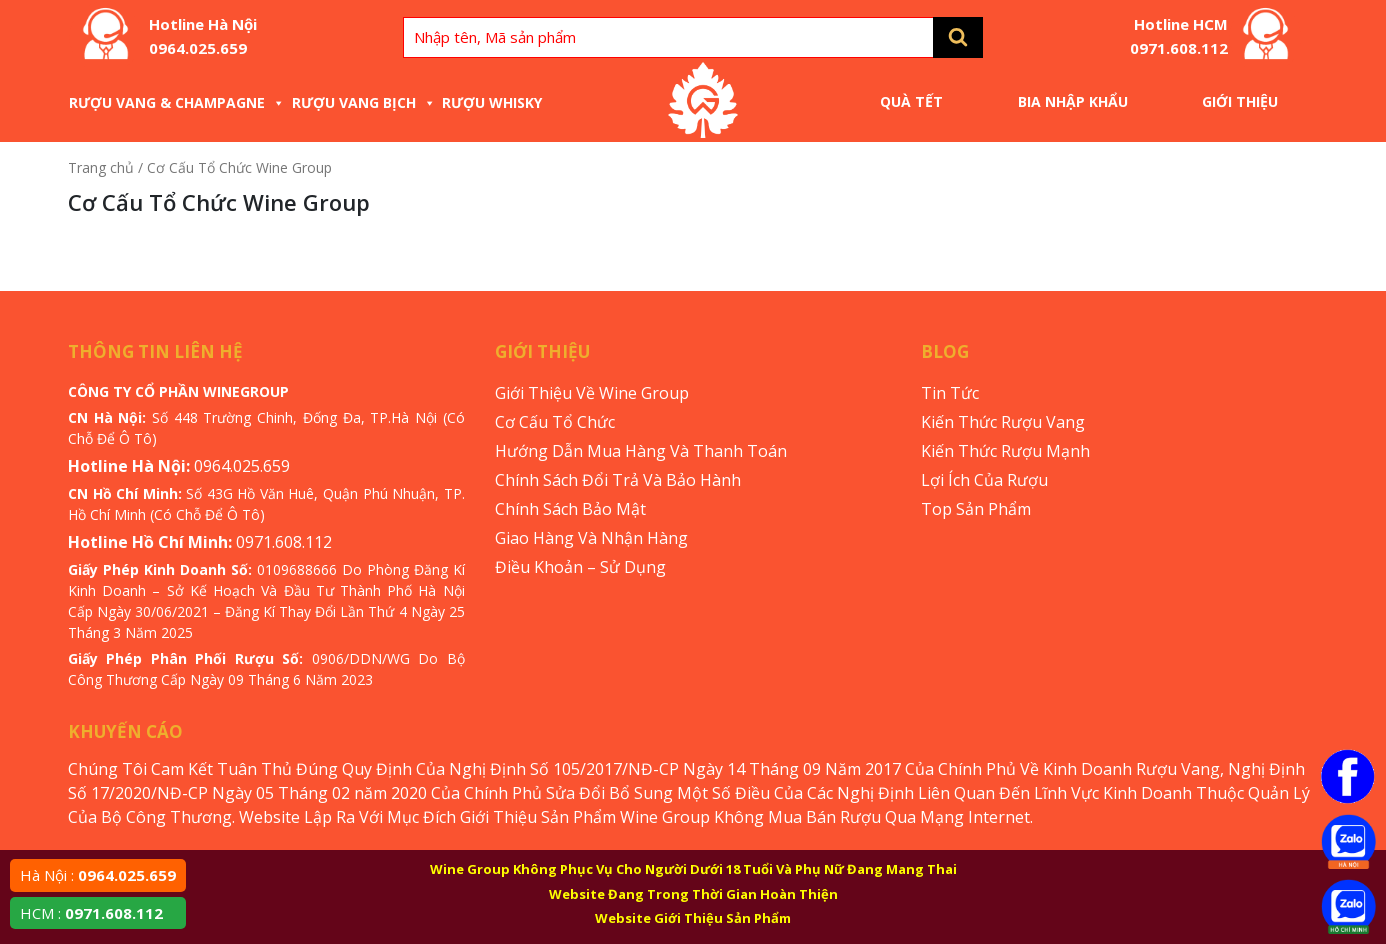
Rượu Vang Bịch (364, 102)
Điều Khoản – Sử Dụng (580, 567)
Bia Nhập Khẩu (1073, 101)
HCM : (91, 913)
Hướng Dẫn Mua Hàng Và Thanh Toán (641, 451)
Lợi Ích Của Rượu (984, 480)
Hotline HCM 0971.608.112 (1179, 36)
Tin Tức (950, 393)
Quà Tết (911, 101)
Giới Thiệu (1240, 101)
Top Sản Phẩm (976, 509)
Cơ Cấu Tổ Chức (555, 422)
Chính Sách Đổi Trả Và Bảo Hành (618, 480)
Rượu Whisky (492, 102)
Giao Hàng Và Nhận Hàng (591, 538)
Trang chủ (101, 167)
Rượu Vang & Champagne (177, 102)
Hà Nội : (98, 875)
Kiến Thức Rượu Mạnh (1005, 451)
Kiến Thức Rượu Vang (1003, 422)
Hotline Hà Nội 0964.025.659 (203, 36)
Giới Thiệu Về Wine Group (592, 393)
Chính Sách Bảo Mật (570, 509)
